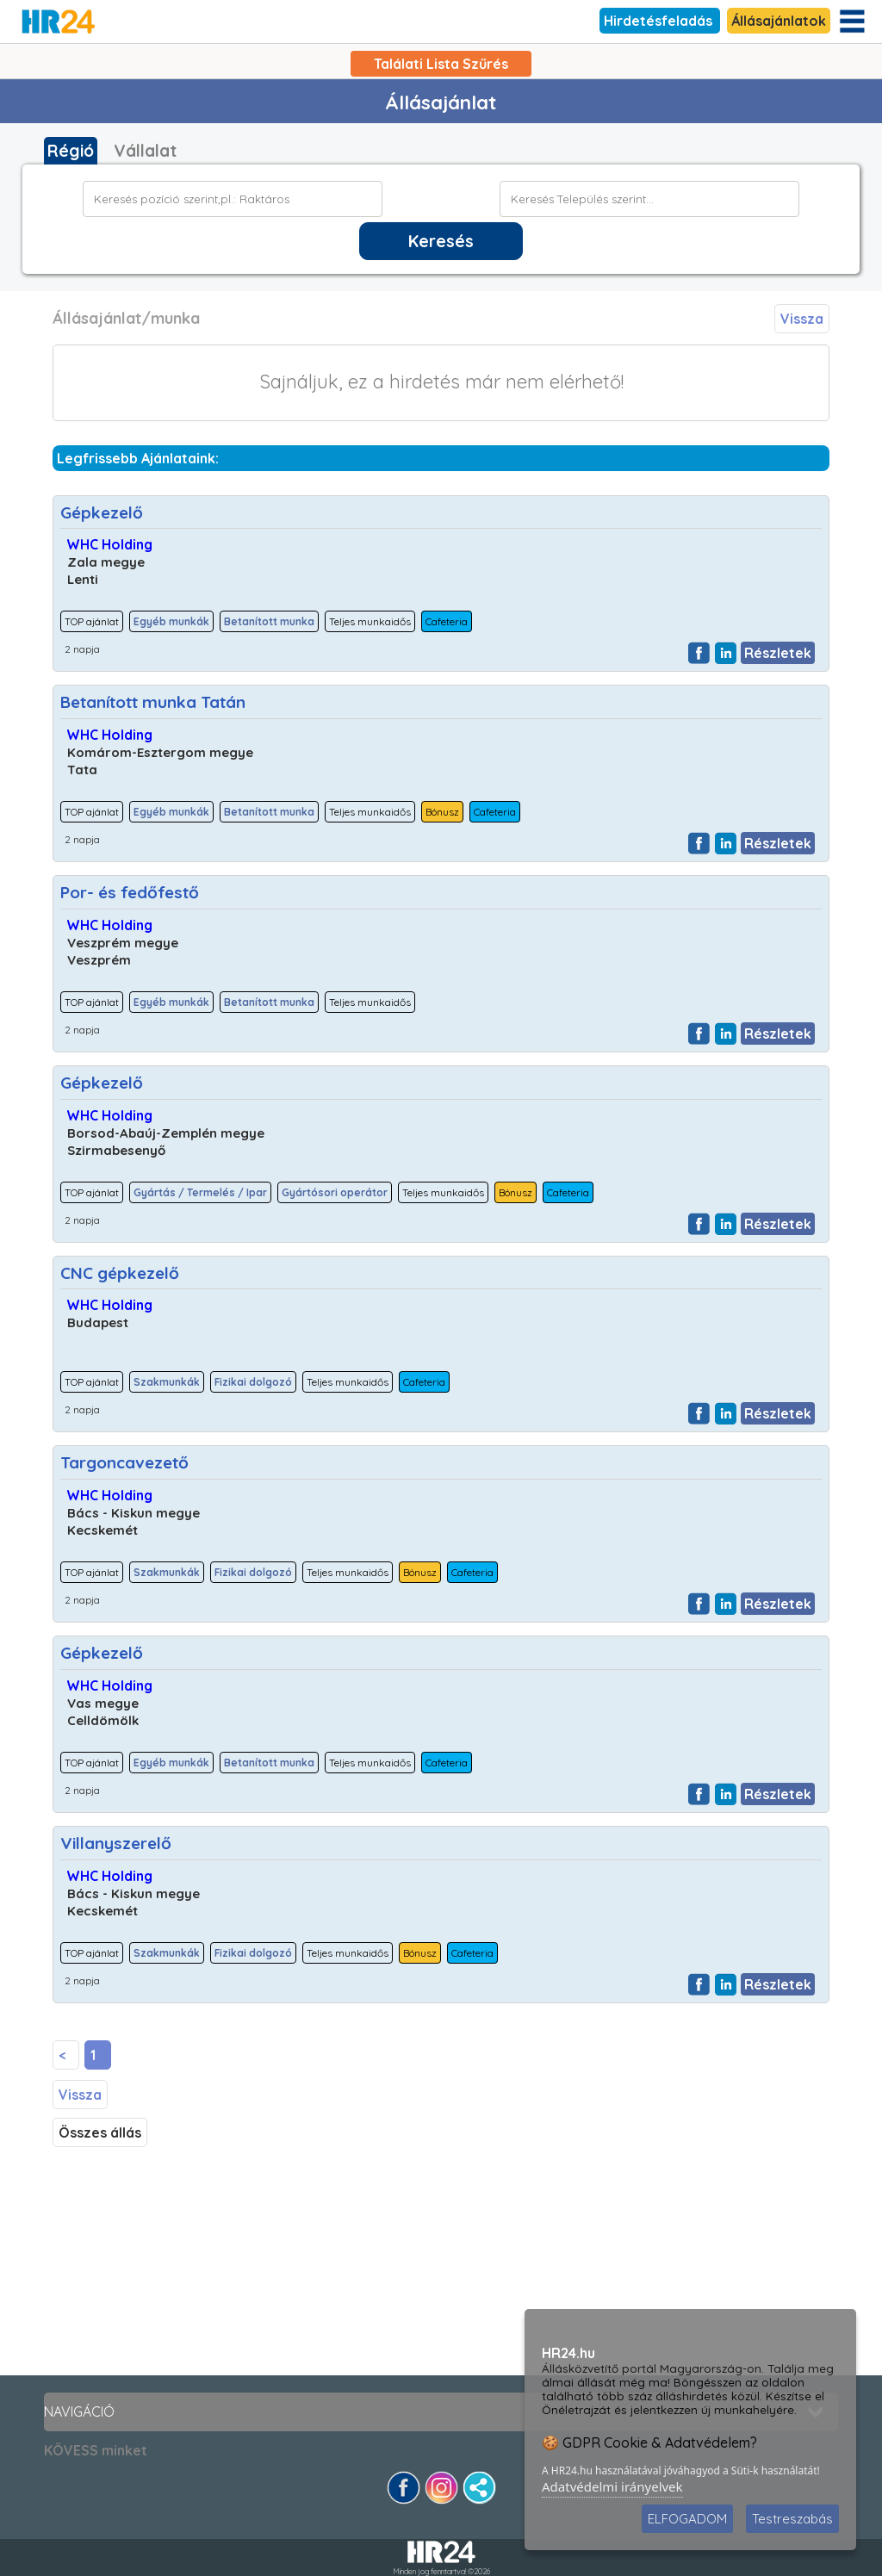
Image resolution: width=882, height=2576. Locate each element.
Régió (70, 150)
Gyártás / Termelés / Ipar (200, 1192)
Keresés (441, 241)
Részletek (777, 652)
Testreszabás (792, 2519)
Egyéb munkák (171, 621)
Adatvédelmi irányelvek (612, 2486)
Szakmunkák (167, 1381)
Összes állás (100, 2132)
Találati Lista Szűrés (441, 63)
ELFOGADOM (687, 2519)
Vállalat (145, 150)
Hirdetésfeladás (660, 20)
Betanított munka (269, 621)
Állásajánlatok (778, 20)
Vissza (801, 318)
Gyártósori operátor (335, 1192)
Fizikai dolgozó (253, 1381)
